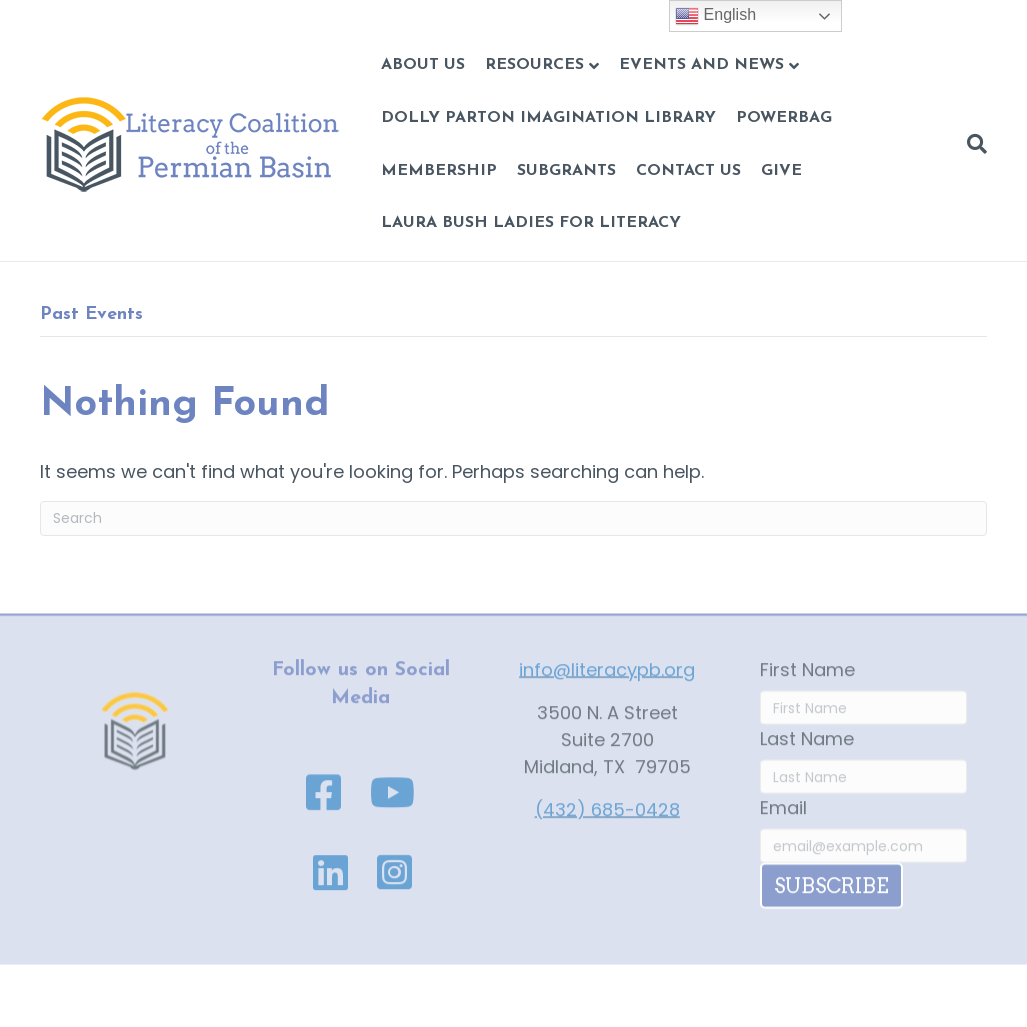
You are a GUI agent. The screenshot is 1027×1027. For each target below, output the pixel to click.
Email (783, 816)
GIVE (781, 171)
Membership (439, 171)
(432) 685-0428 (607, 818)
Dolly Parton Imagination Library (548, 118)
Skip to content (67, 13)
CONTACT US (688, 171)
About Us (423, 65)
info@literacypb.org (607, 678)
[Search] (972, 144)
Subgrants (566, 171)
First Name (807, 678)
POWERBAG (784, 118)
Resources (534, 65)
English (715, 16)
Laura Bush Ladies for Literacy (531, 223)
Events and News (701, 65)
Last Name (807, 747)
